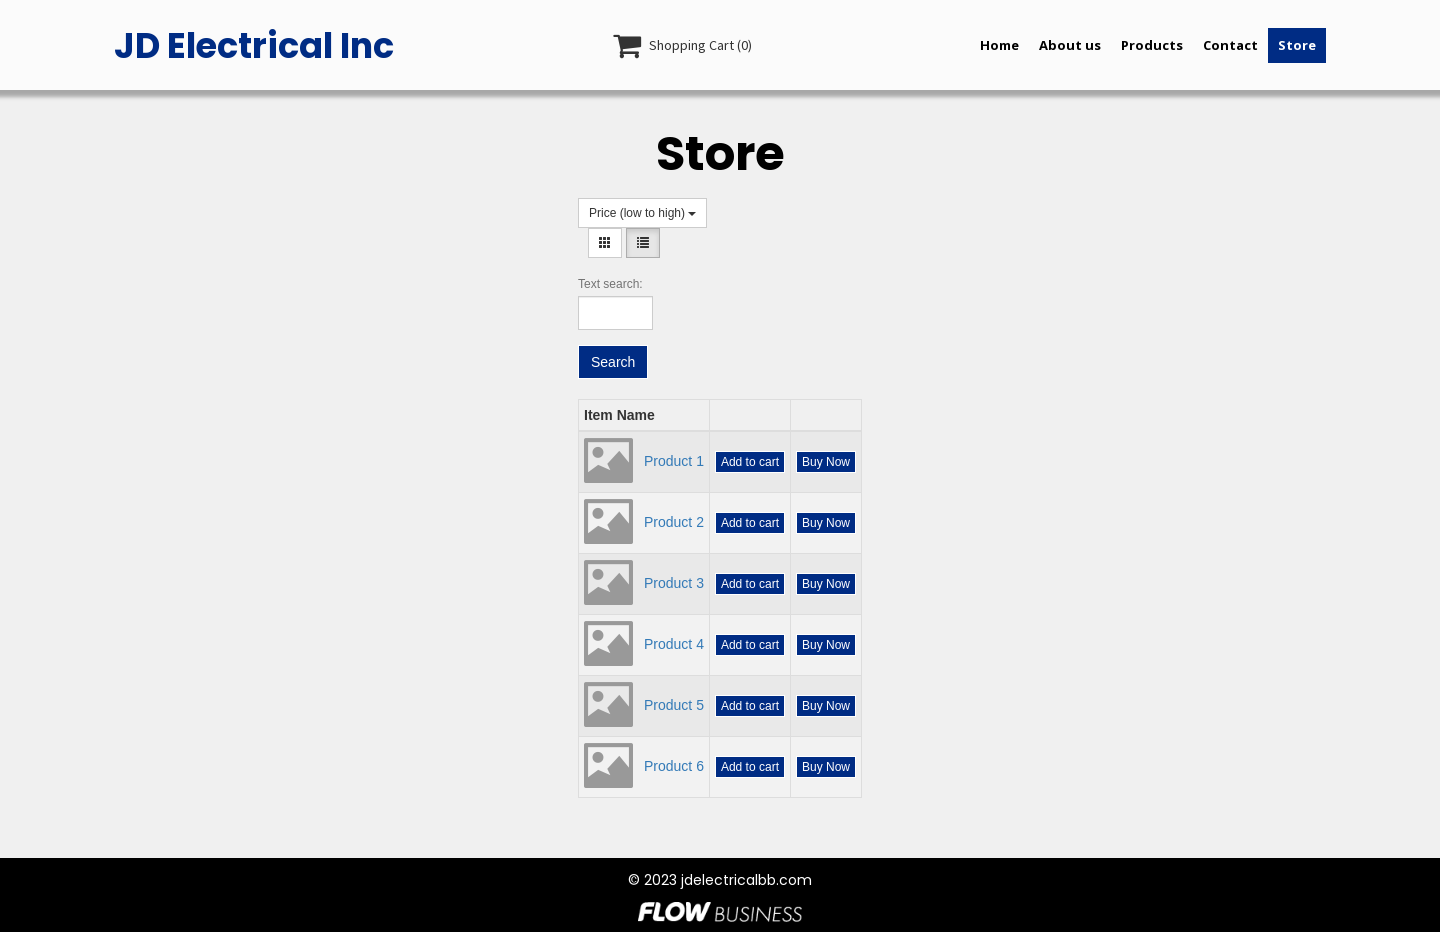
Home (999, 45)
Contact (1230, 45)
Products (1152, 45)
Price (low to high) (642, 213)
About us (1070, 45)
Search (613, 362)
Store (1297, 45)
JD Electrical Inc (254, 45)
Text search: (610, 284)
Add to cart (750, 462)
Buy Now (826, 462)
